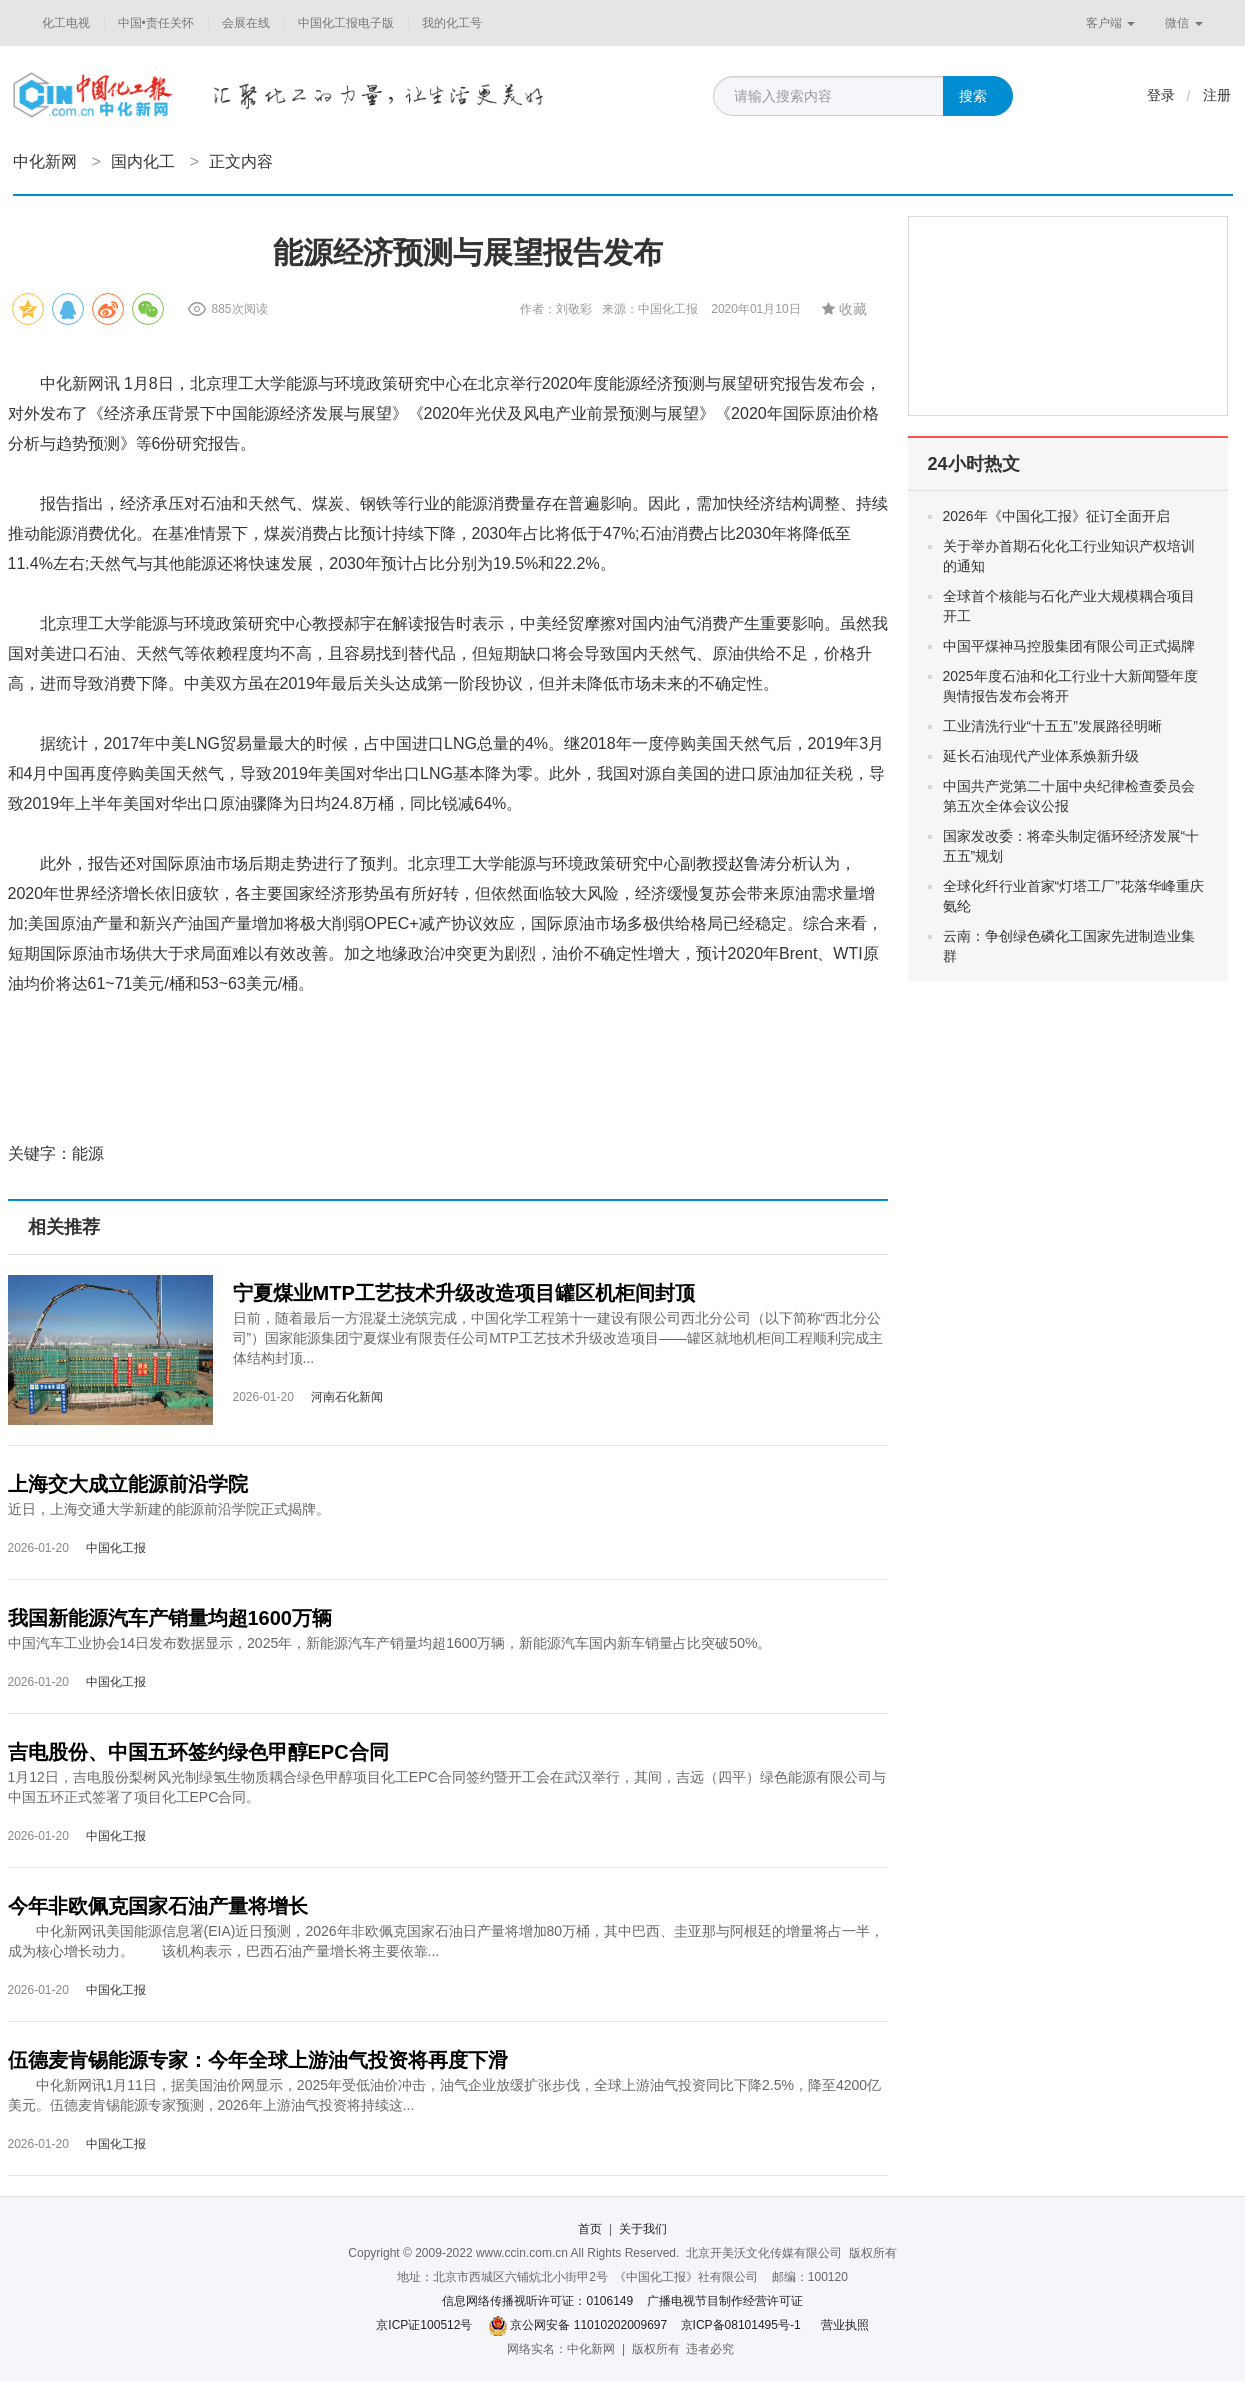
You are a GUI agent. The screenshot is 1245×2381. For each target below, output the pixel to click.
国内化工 (143, 161)
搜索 (973, 96)
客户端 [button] (1110, 23)
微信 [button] (1183, 23)
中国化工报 (116, 1548)
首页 (590, 2229)
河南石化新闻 (347, 1397)
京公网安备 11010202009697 (588, 2325)
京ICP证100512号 (424, 2325)
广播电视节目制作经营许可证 (725, 2301)
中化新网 (45, 161)
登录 (1161, 95)
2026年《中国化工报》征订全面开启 (1056, 516)
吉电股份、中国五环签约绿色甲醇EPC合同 (198, 1752)
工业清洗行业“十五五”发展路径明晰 (1052, 726)
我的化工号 (452, 23)
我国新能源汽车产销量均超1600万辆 (170, 1618)
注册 (1217, 95)
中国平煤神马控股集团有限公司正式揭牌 (1069, 646)
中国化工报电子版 (346, 23)
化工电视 (66, 23)
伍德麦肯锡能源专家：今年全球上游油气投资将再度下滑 (258, 2060)
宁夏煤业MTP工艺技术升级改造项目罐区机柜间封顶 (464, 1293)
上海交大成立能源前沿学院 (128, 1484)
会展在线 (246, 23)
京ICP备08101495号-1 (741, 2325)
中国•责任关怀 (156, 23)
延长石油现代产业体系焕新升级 (1041, 756)
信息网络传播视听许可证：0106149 (537, 2301)
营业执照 (845, 2325)
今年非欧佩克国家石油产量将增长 (158, 1906)
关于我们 (643, 2229)
